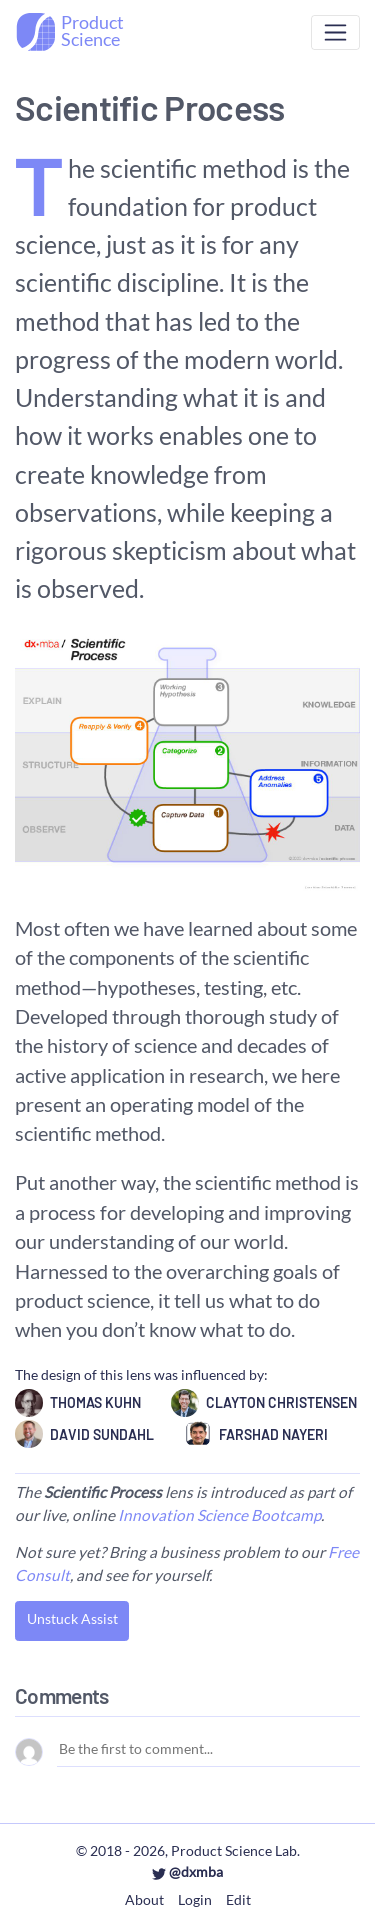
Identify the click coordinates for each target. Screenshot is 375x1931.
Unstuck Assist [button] (72, 1618)
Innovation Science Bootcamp (219, 1515)
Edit (238, 1899)
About (144, 1899)
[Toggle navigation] (335, 32)
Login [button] (195, 1899)
